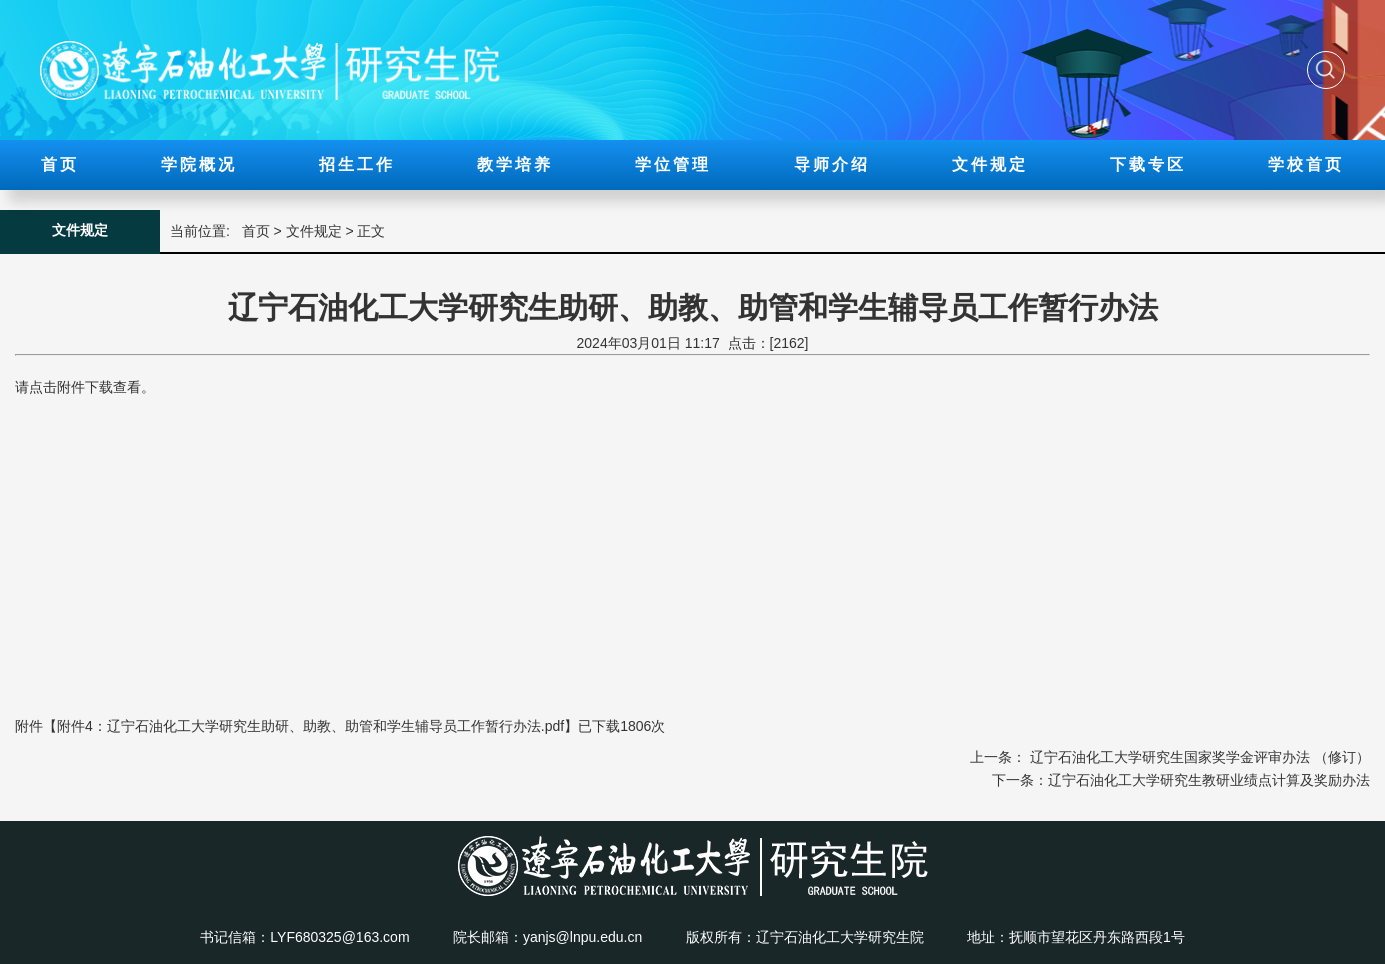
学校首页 (1306, 164)
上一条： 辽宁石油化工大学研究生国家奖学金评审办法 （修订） (1170, 757)
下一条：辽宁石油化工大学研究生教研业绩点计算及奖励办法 (1181, 780)
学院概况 (199, 164)
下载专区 (1148, 164)
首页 (60, 164)
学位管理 (673, 164)
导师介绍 (832, 164)
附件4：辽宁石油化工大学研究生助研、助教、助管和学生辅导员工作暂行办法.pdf (310, 726)
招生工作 (357, 164)
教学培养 (515, 164)
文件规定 (990, 164)
